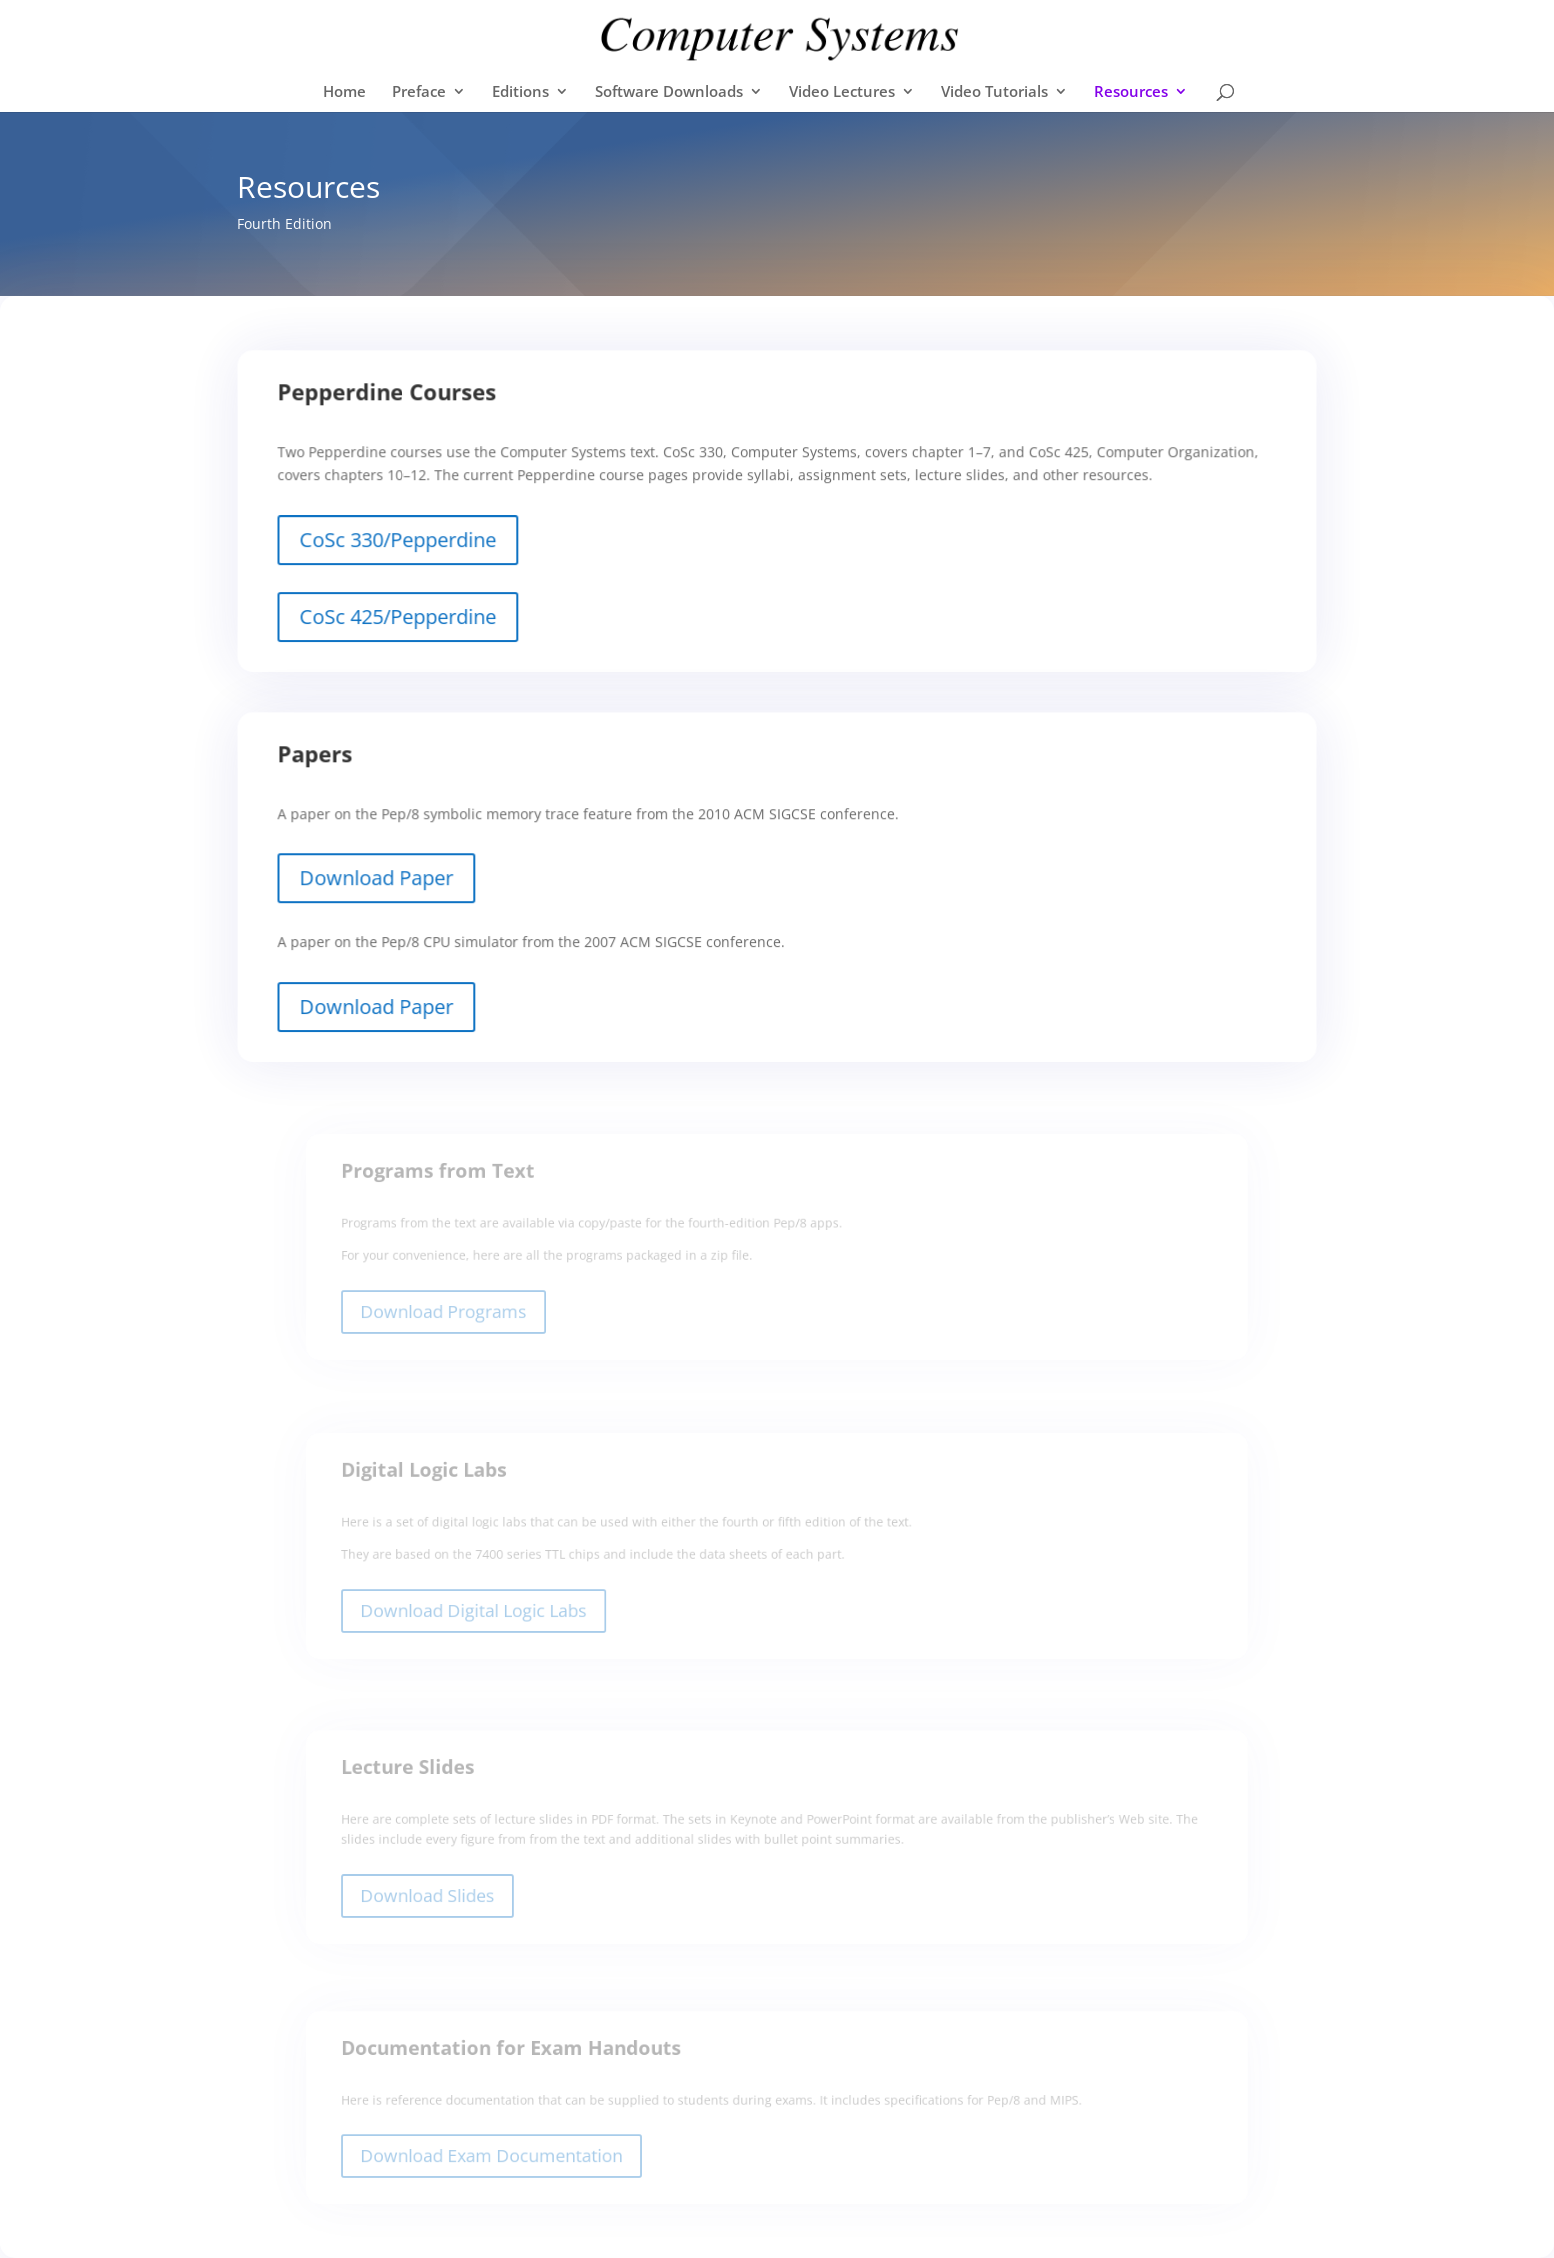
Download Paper (403, 889)
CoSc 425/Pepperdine (423, 619)
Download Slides (455, 1899)
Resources (1131, 92)
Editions (520, 92)
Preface (419, 92)
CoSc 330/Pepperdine (423, 547)
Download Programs (470, 1316)
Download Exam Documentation (514, 2160)
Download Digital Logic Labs (498, 1614)
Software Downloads (669, 92)
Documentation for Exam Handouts (532, 2060)
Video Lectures (842, 92)
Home (344, 92)
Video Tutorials (994, 92)
